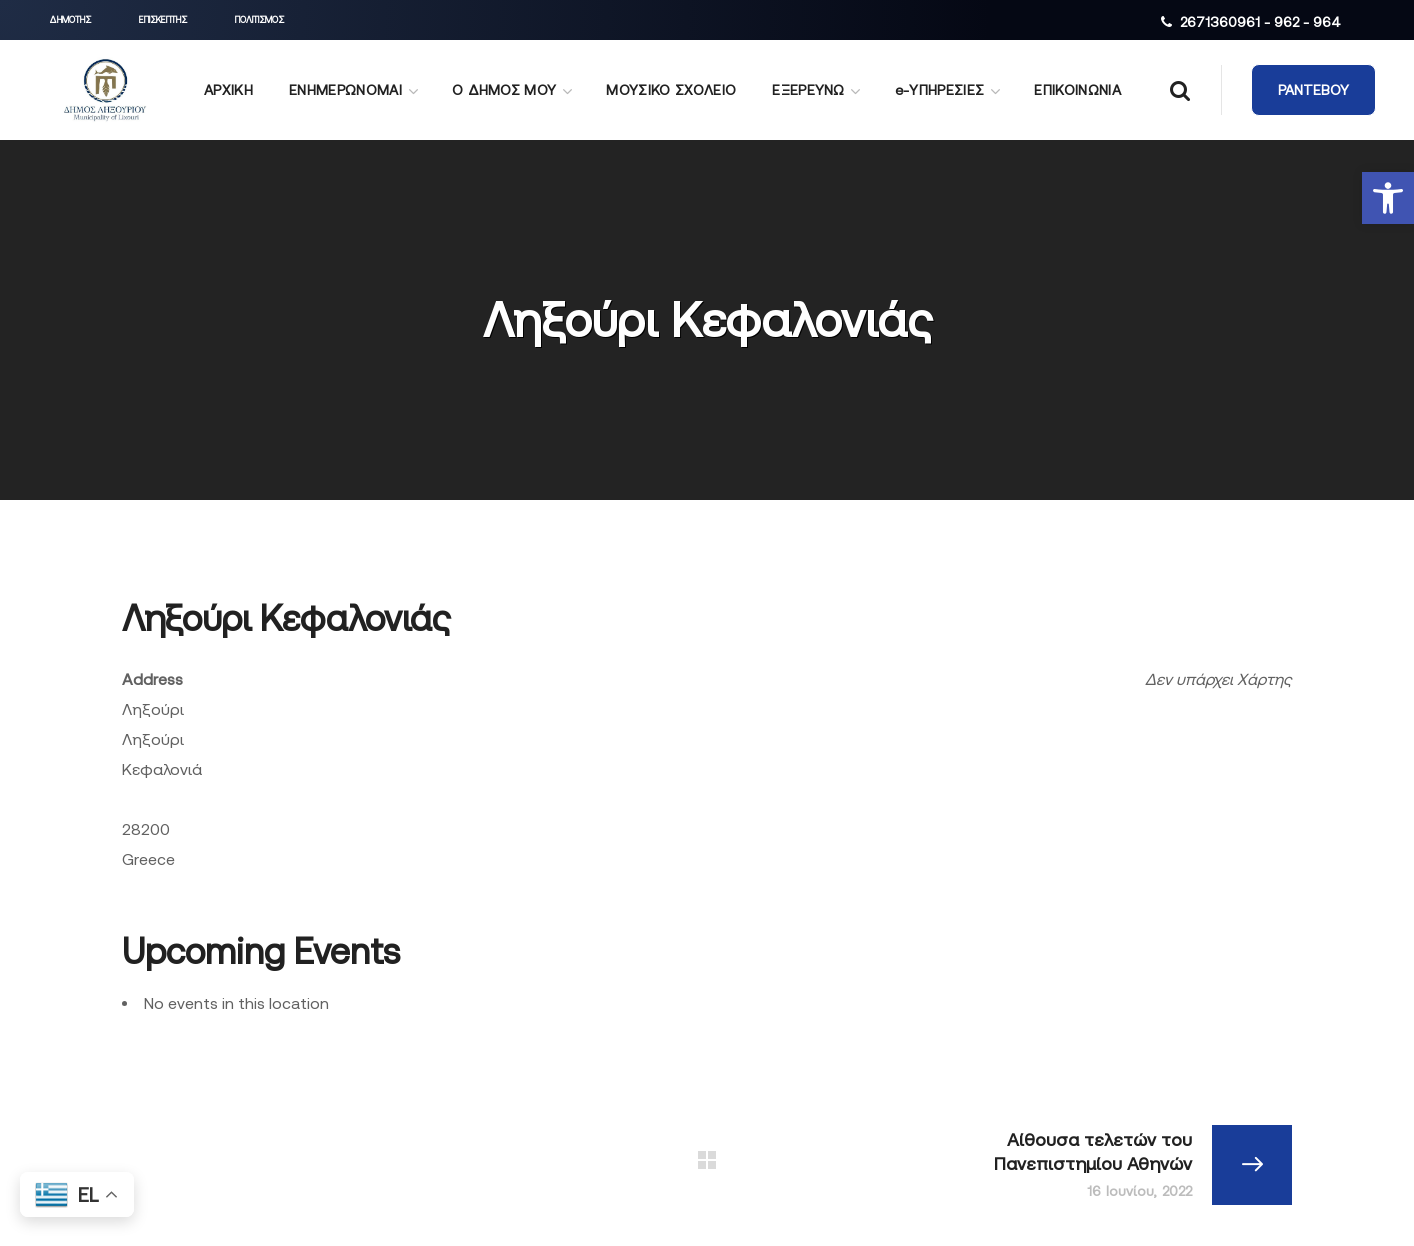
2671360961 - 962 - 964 (1260, 22)
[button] (1388, 198)
